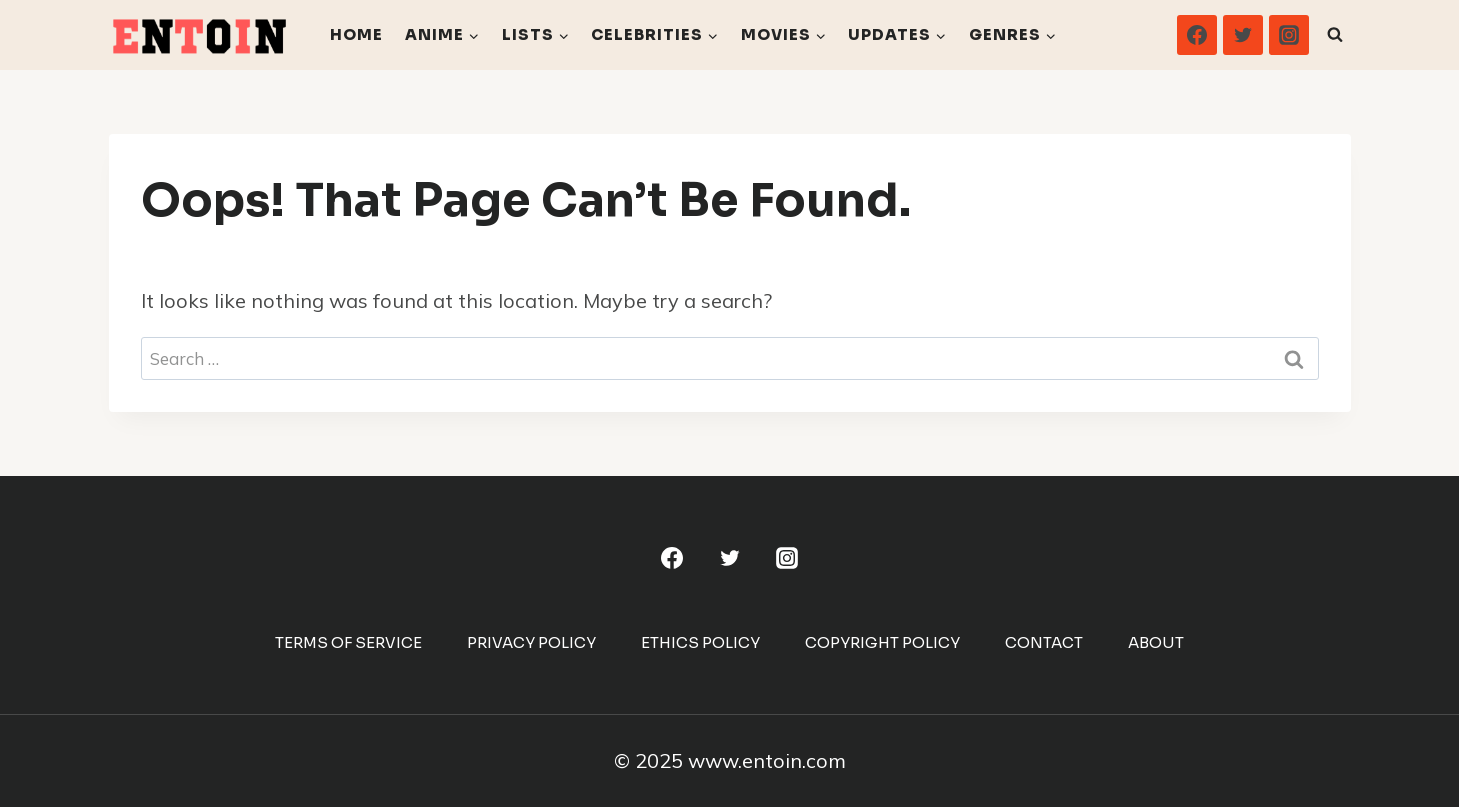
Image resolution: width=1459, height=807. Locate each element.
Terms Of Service (348, 642)
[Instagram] (1289, 35)
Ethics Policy (700, 642)
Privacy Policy (531, 642)
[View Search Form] (1335, 35)
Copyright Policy (882, 642)
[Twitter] (1243, 35)
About (1156, 642)
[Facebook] (1197, 35)
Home (356, 34)
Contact (1044, 642)
